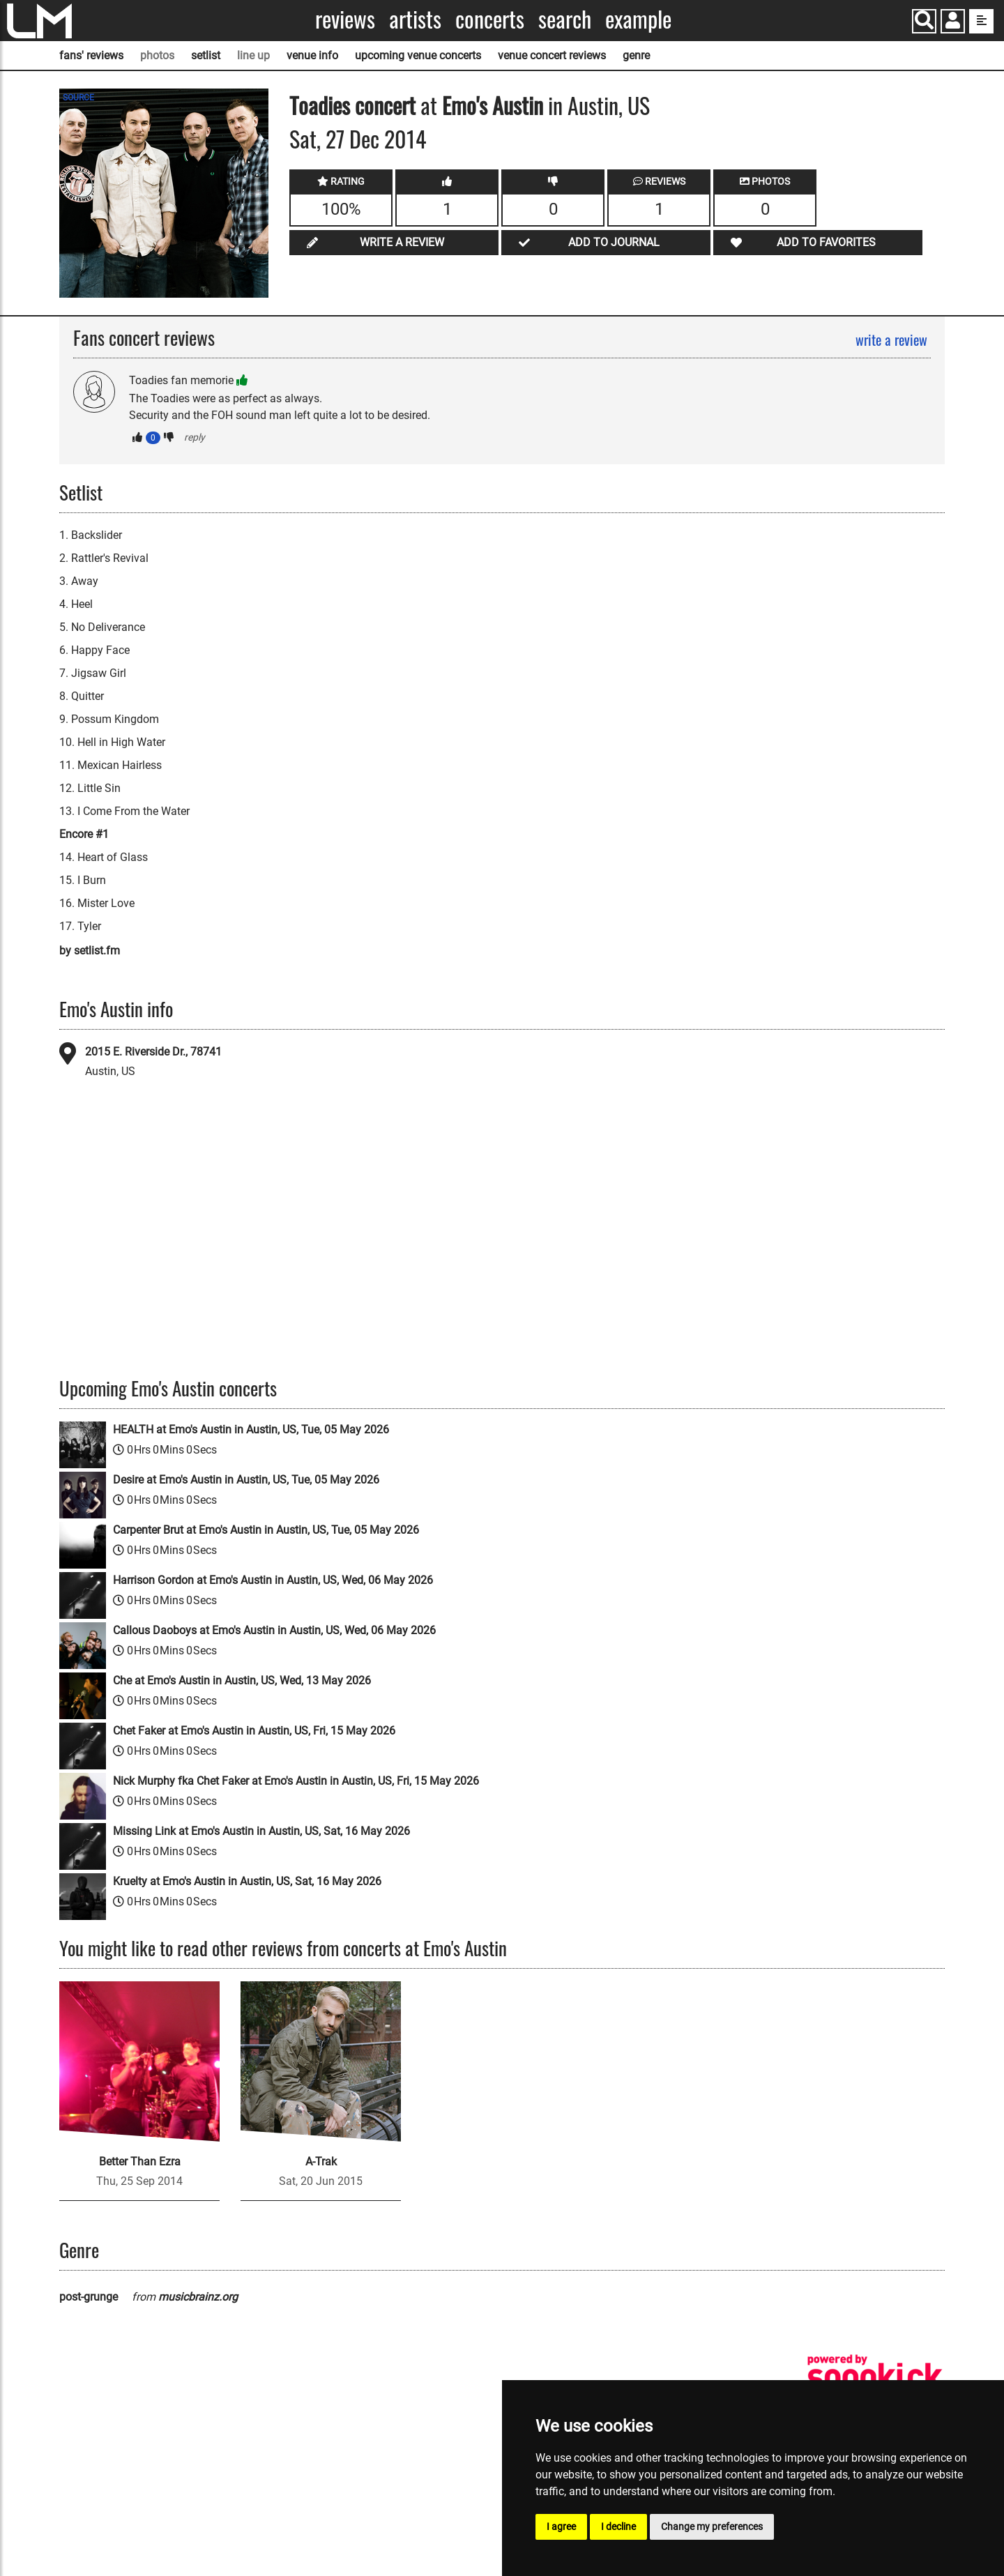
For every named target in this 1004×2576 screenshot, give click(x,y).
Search (564, 19)
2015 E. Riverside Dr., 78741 (153, 1051)
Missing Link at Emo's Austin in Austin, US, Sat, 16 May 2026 (261, 1831)
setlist (205, 55)
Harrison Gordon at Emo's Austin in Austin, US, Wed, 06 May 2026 (273, 1580)
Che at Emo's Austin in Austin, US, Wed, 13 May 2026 (242, 1680)
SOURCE (78, 97)
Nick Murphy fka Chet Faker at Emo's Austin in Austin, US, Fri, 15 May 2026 (296, 1781)
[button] (952, 22)
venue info (312, 55)
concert (383, 105)
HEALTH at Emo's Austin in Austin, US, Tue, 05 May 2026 (251, 1429)
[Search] (924, 21)
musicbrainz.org (198, 2296)
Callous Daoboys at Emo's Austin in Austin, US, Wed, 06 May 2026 (274, 1630)
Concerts (489, 19)
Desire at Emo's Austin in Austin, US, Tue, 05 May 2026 (246, 1479)
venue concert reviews (552, 55)
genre (636, 55)
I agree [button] (561, 2526)
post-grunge (88, 2296)
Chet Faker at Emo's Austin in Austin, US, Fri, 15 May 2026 (254, 1730)
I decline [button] (618, 2526)
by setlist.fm (89, 950)
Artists (415, 19)
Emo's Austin (492, 105)
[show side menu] (981, 21)
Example (638, 19)
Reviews (345, 19)
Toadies (319, 105)
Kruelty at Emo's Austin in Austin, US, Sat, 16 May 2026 (247, 1881)
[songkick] (875, 2376)
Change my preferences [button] (712, 2526)
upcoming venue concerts (418, 55)
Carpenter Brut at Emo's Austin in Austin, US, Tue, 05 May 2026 (266, 1530)
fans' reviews (91, 55)
